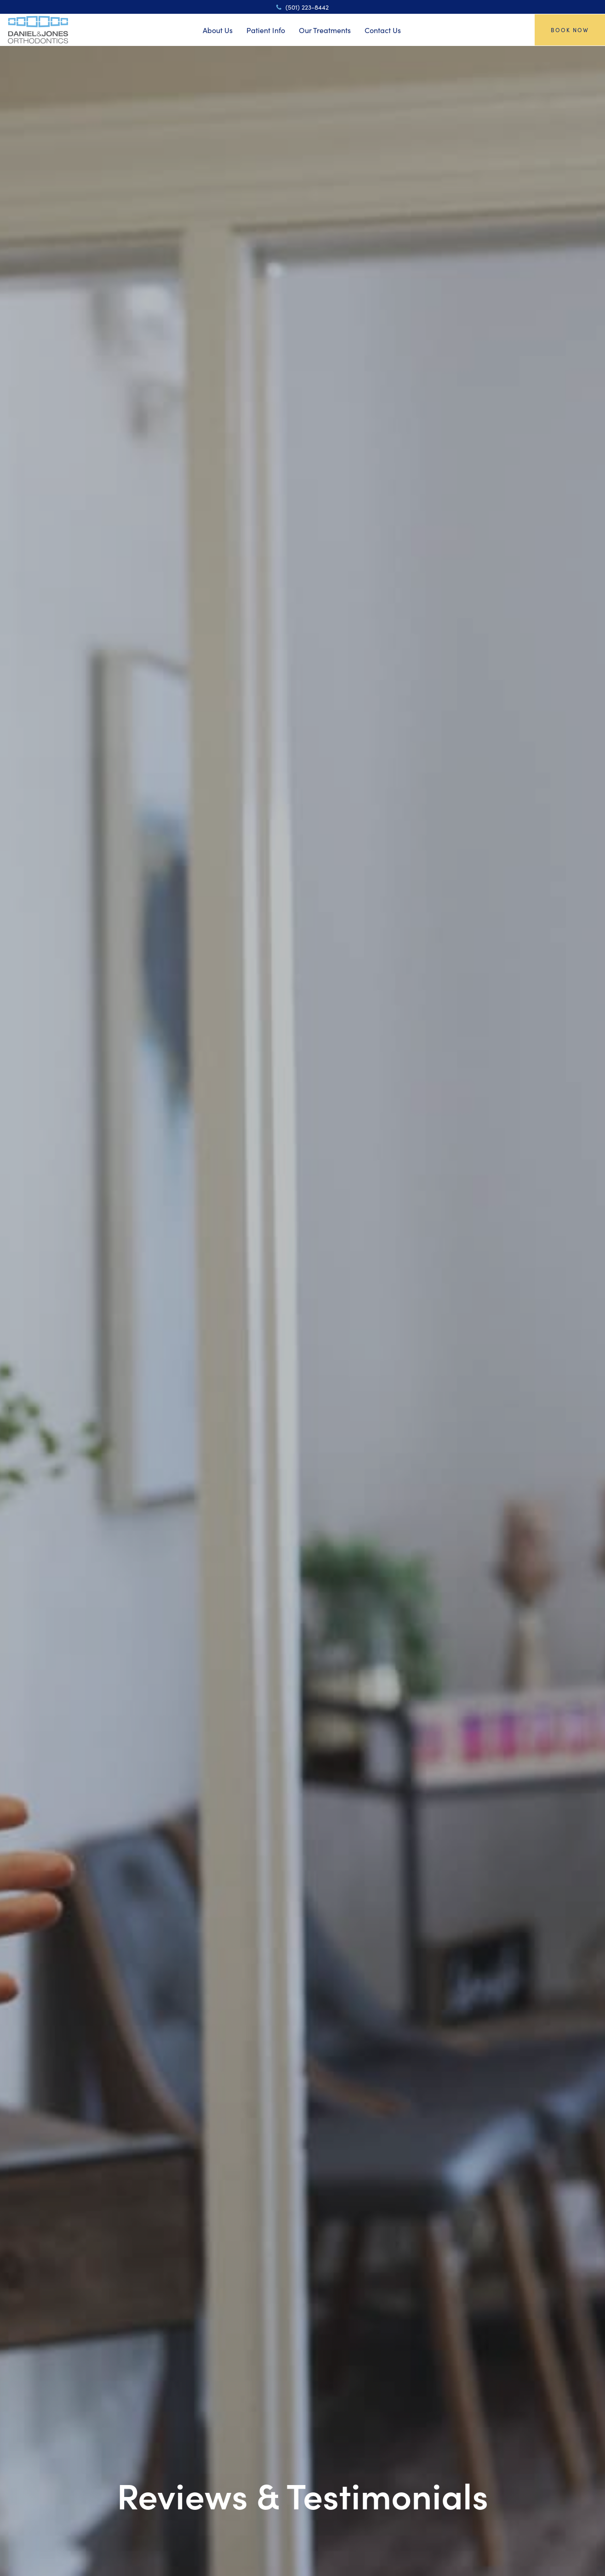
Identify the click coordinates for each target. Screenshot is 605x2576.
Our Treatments (325, 30)
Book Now (570, 30)
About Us (218, 30)
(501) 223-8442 (302, 6)
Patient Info (265, 30)
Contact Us (383, 30)
